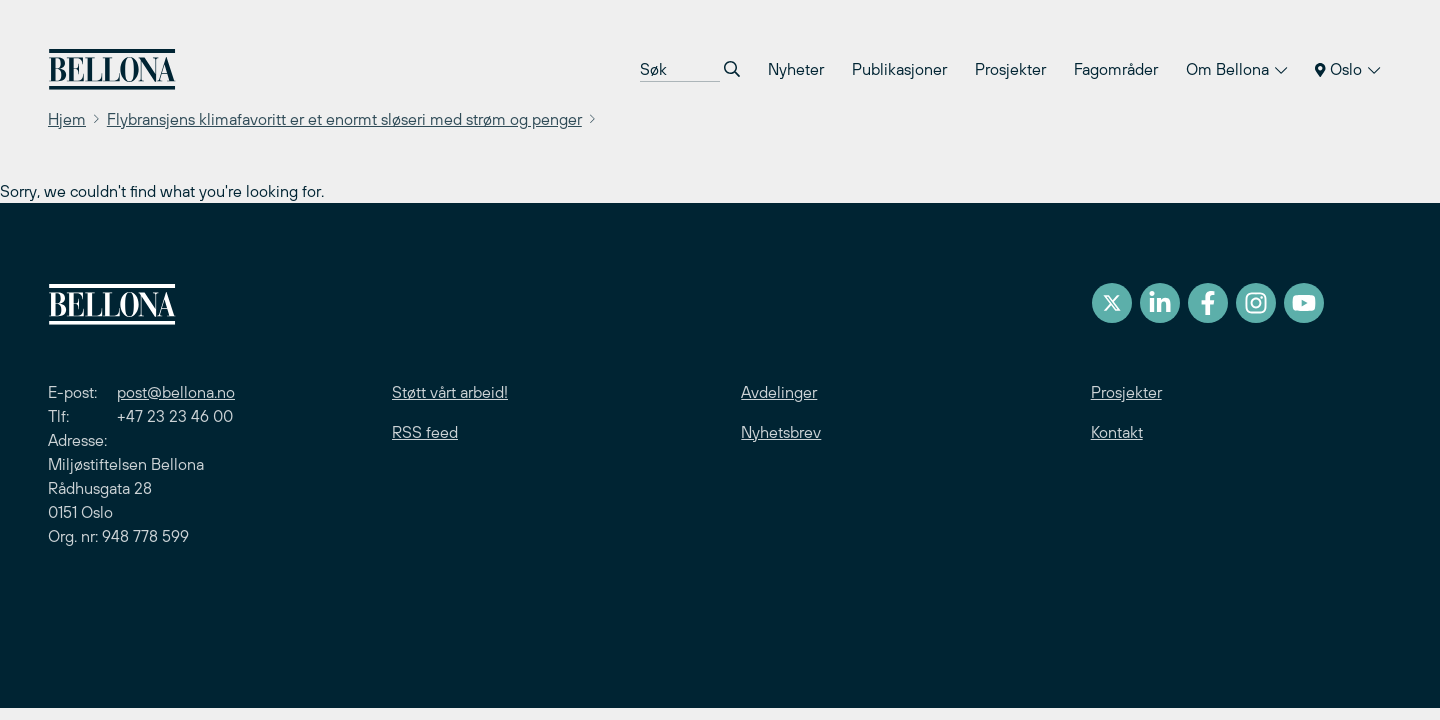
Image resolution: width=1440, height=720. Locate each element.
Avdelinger (779, 392)
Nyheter (796, 69)
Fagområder (1116, 69)
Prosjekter (1010, 69)
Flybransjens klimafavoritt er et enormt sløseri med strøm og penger (344, 119)
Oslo (1347, 69)
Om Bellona (1236, 69)
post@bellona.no (176, 392)
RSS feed (425, 432)
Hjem (67, 119)
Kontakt (1117, 432)
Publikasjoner (899, 69)
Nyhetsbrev (781, 432)
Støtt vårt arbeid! (450, 392)
